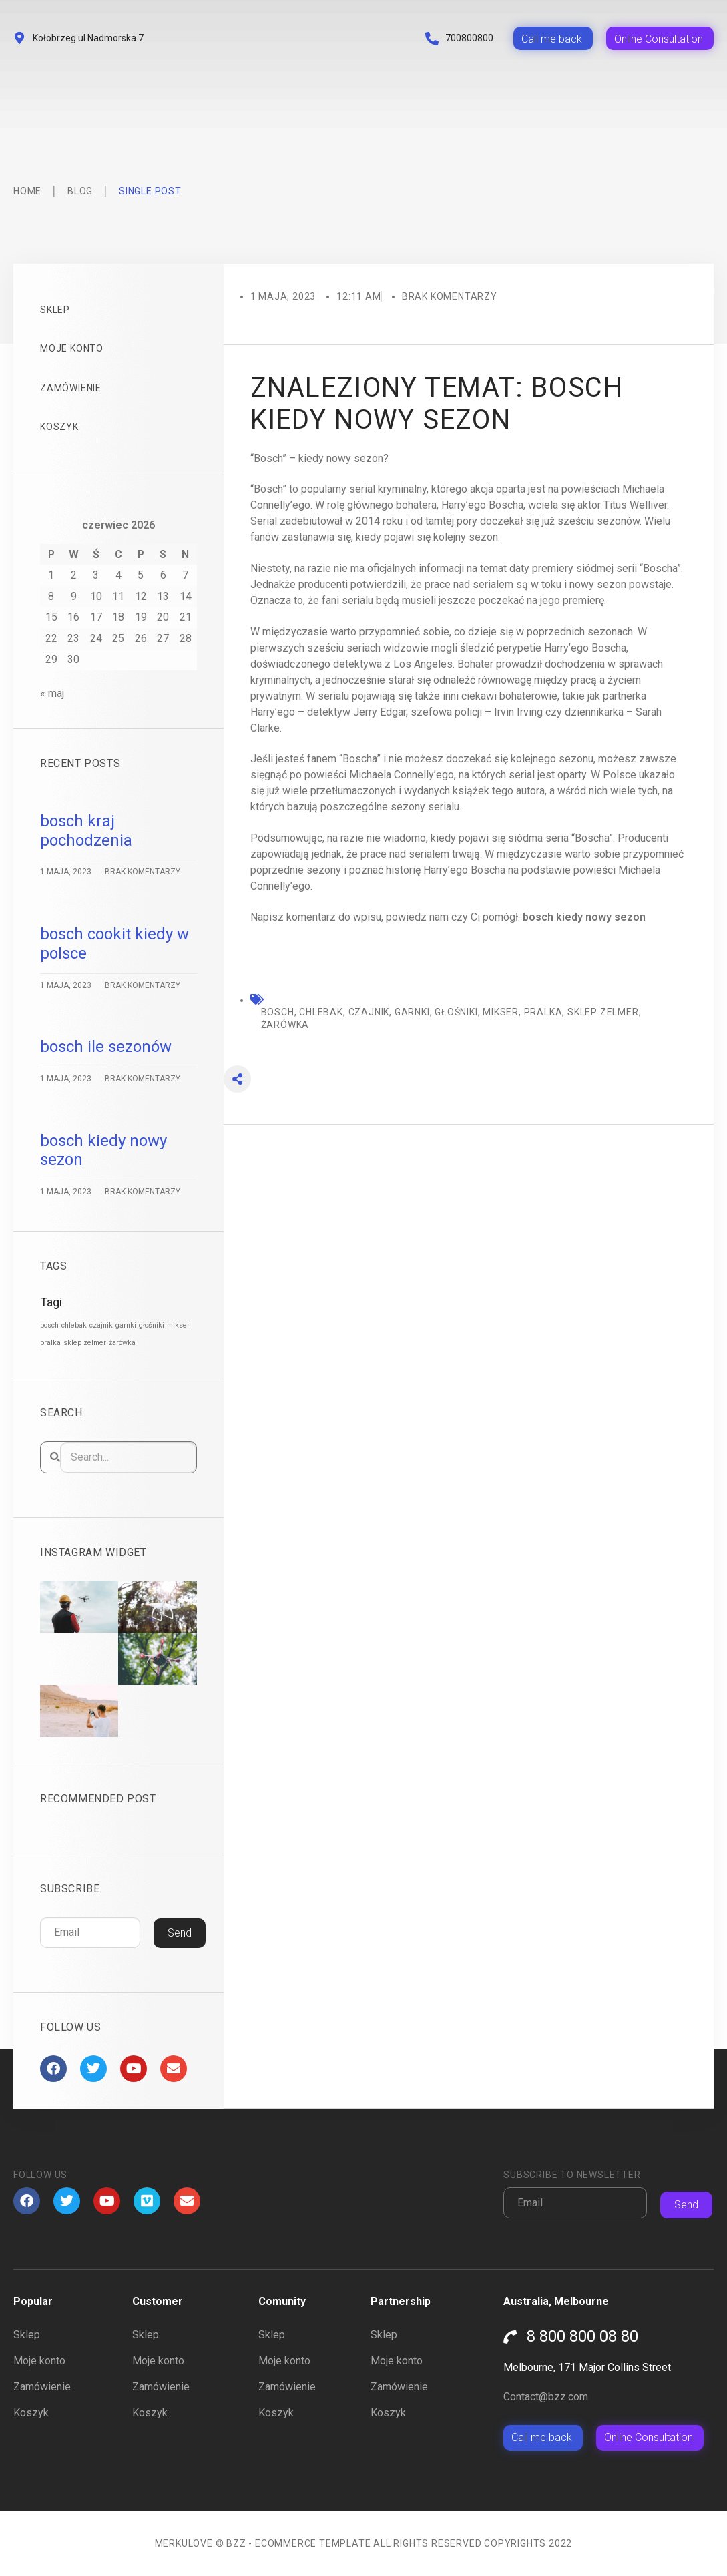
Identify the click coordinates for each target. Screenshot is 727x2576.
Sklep (55, 309)
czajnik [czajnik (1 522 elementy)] (101, 1325)
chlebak (321, 1012)
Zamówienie (70, 387)
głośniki (456, 1012)
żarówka (285, 1024)
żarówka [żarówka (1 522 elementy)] (122, 1342)
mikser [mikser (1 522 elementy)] (178, 1325)
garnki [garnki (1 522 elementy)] (125, 1325)
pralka (543, 1012)
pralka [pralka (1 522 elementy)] (50, 1342)
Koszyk (59, 426)
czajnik (369, 1012)
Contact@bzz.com (545, 2396)
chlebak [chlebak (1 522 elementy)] (74, 1325)
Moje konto (71, 348)
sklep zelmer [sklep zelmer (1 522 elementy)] (84, 1342)
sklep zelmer (603, 1012)
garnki (412, 1012)
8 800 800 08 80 (582, 2336)
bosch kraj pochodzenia (86, 831)
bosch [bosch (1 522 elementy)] (49, 1325)
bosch (277, 1012)
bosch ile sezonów (106, 1046)
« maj (52, 693)
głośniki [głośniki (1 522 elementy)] (151, 1325)
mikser (501, 1012)
